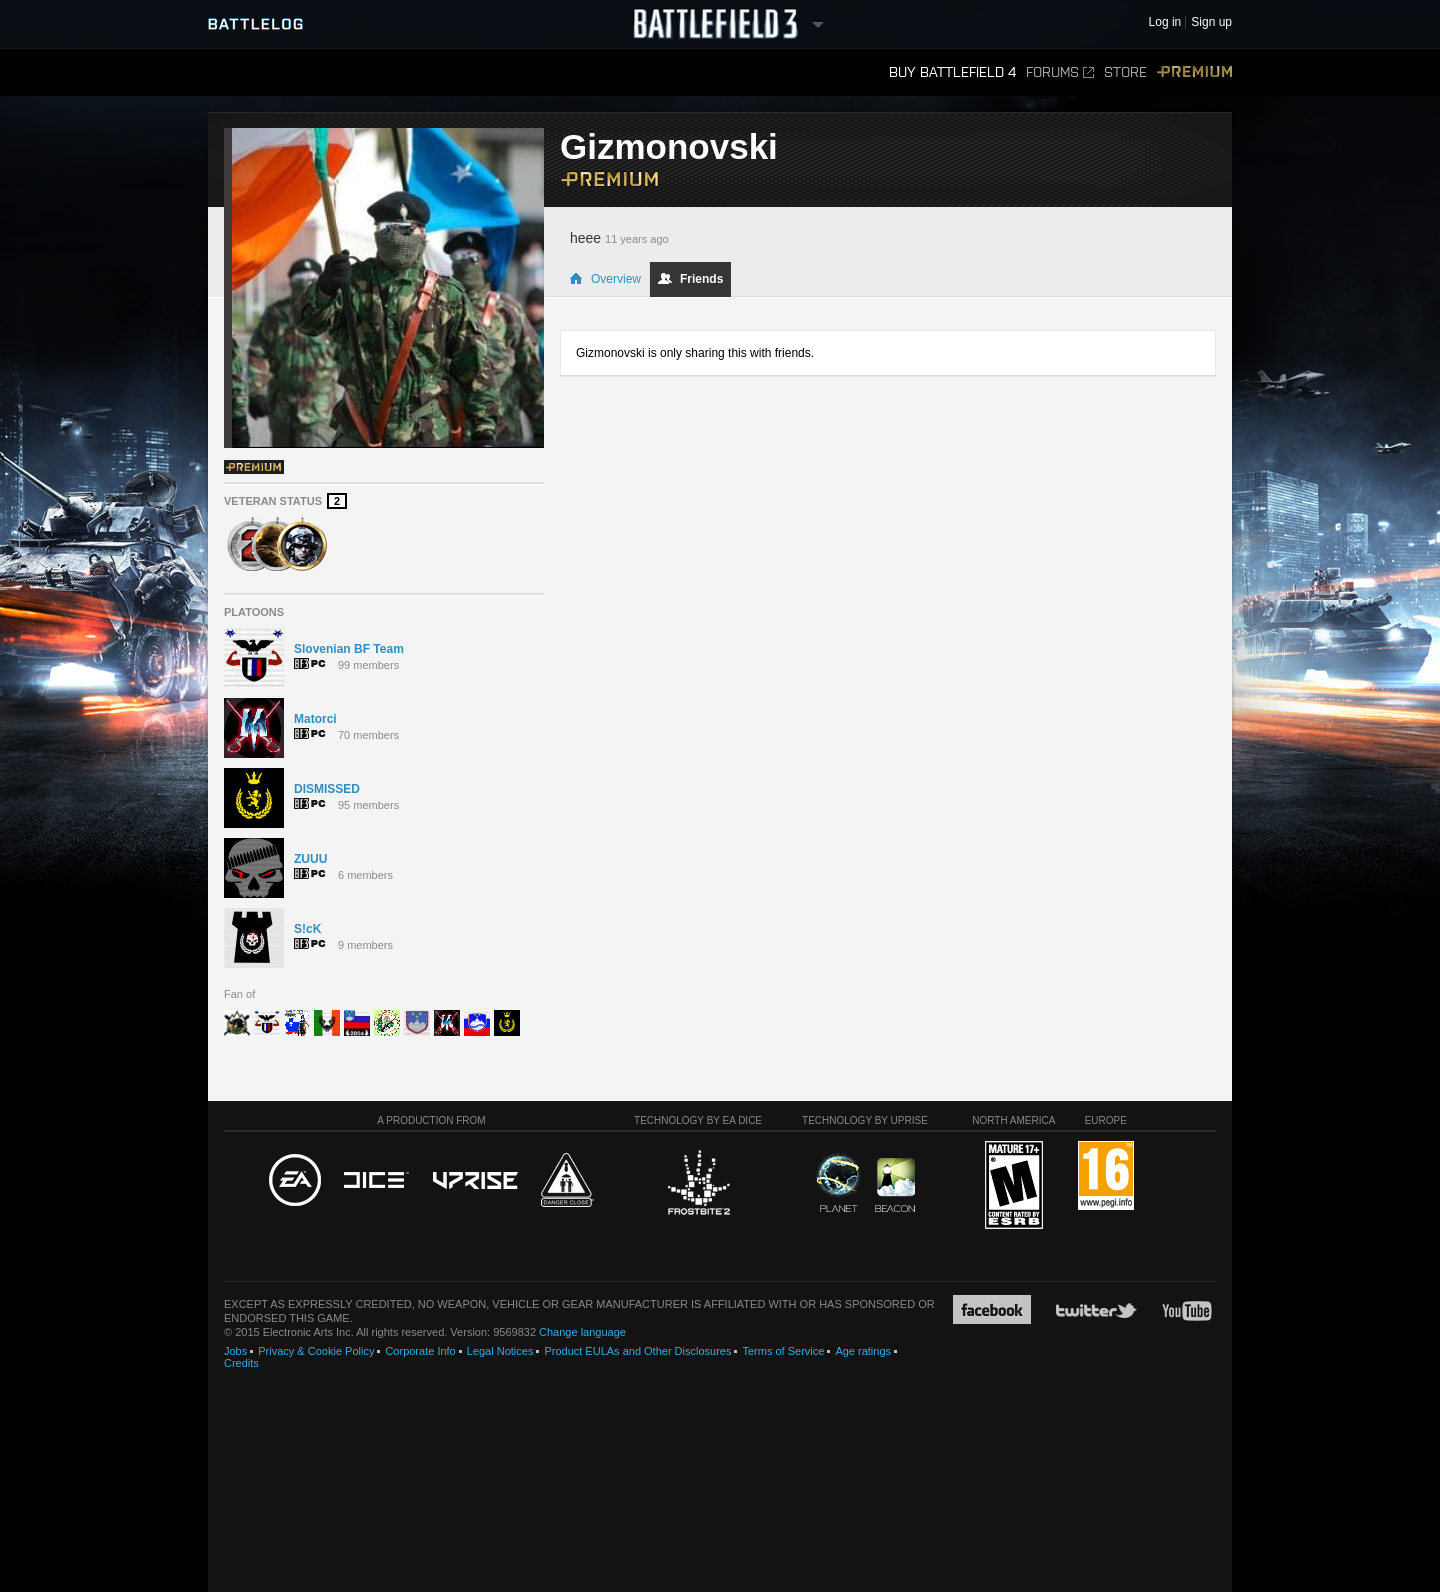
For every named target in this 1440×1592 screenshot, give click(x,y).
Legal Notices (500, 1351)
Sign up (1211, 22)
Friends (690, 279)
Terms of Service (783, 1351)
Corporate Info (420, 1351)
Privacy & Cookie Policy (316, 1351)
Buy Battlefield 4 (952, 72)
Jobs (235, 1351)
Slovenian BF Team (349, 649)
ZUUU (310, 859)
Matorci (315, 719)
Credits (241, 1363)
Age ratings (863, 1351)
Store (1125, 72)
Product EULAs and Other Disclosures (637, 1351)
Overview (605, 279)
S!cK (307, 929)
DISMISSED (327, 789)
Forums (1060, 72)
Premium (1194, 72)
